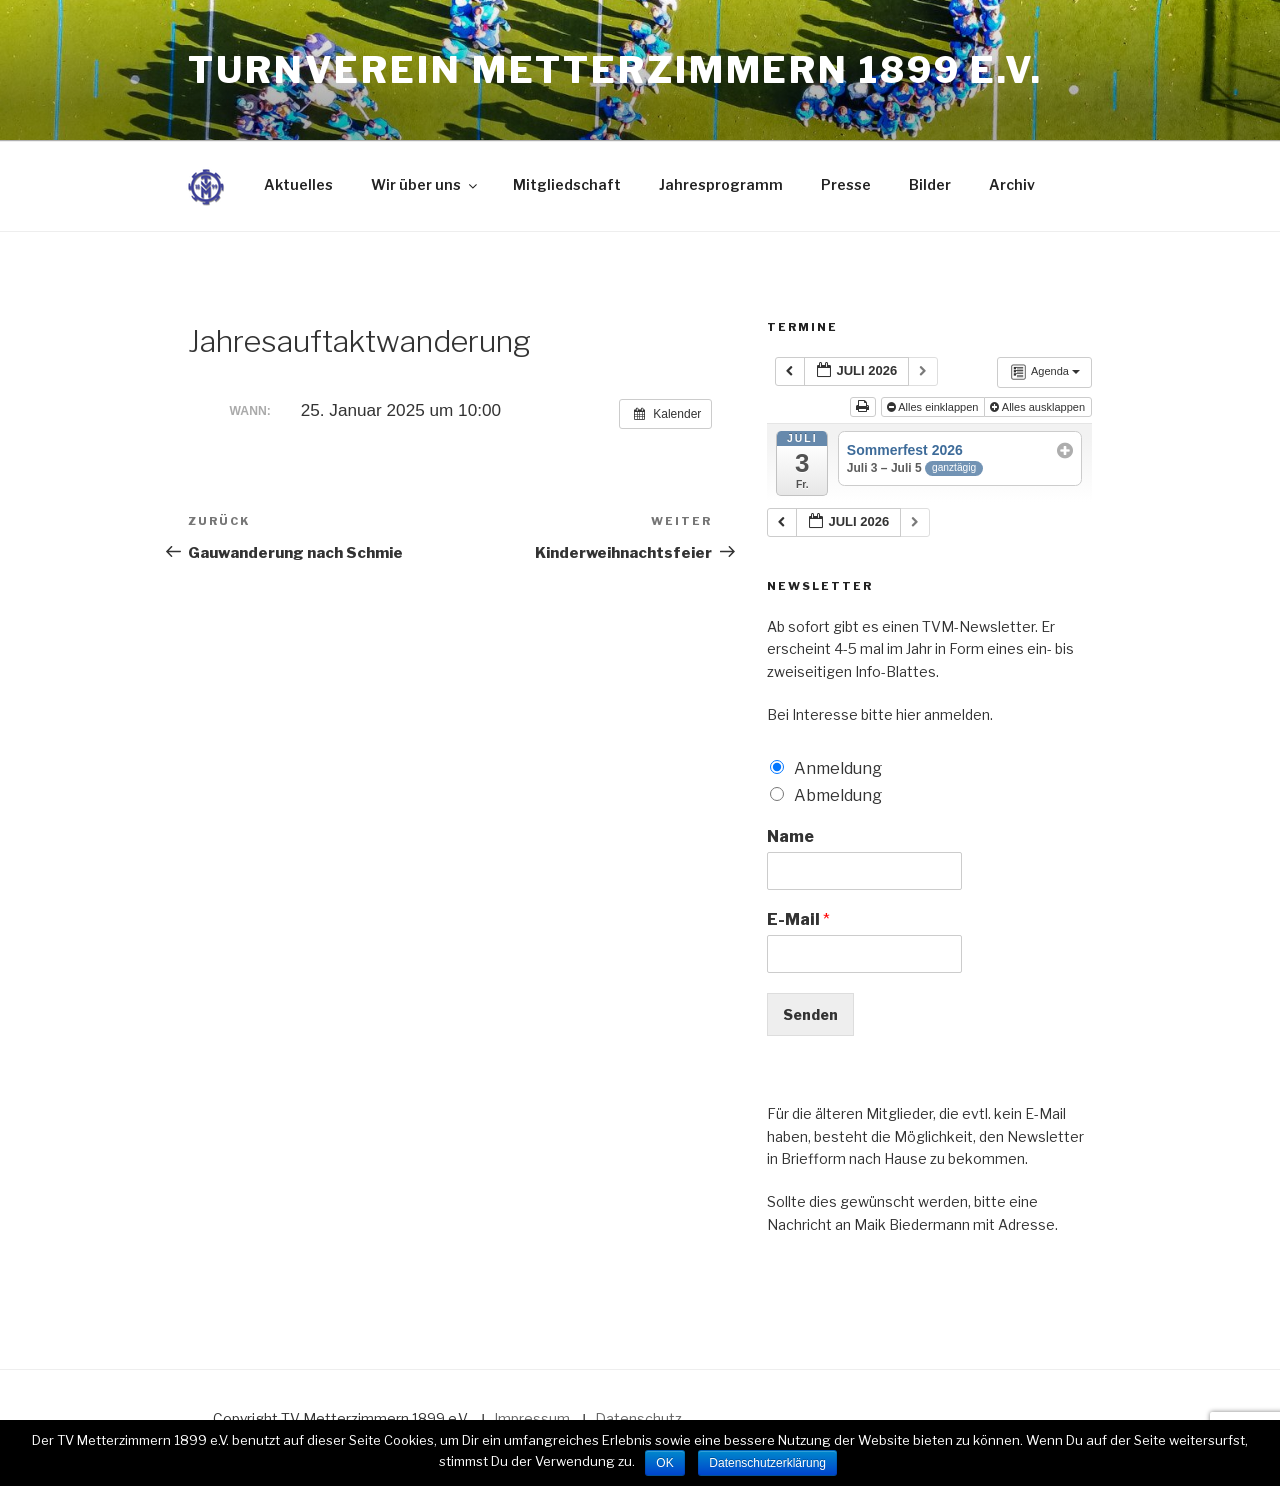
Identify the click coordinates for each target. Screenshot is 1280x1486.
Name (790, 836)
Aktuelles (298, 184)
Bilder (930, 184)
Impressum (532, 1418)
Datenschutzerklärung (767, 1463)
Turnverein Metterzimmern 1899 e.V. (615, 70)
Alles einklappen (934, 407)
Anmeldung (838, 768)
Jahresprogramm (721, 184)
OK (664, 1463)
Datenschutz (638, 1418)
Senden (810, 1014)
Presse (846, 184)
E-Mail (798, 919)
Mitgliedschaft (567, 184)
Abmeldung (838, 795)
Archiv (1012, 184)
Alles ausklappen (1039, 407)
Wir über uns (425, 184)
